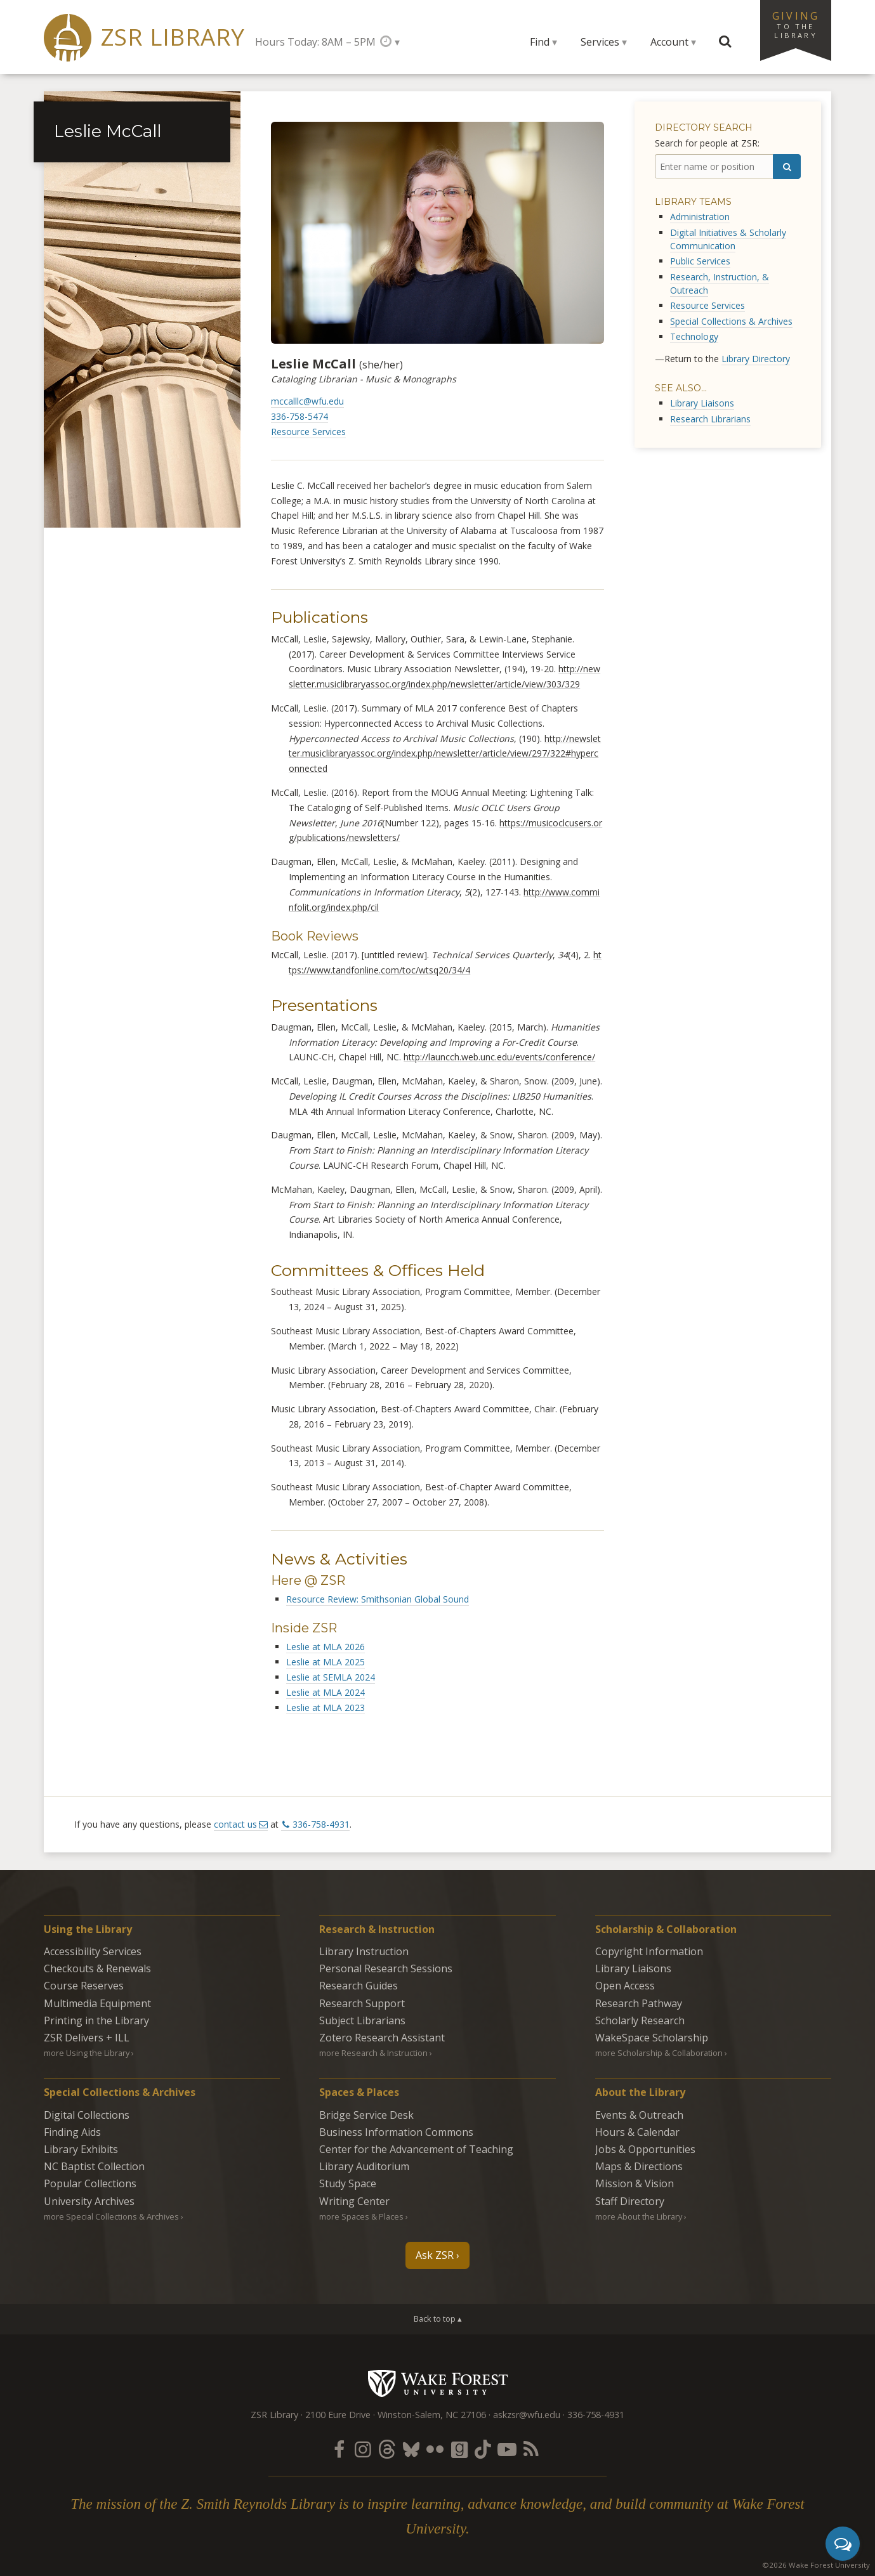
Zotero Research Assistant (382, 2038)
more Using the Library (86, 2053)
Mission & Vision (634, 2183)
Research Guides (358, 1986)
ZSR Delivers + (86, 2038)
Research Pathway (638, 2003)
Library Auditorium (364, 2166)
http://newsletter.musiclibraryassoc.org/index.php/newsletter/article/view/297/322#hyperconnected (445, 753)
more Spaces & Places (361, 2216)
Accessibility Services (92, 1951)
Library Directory (755, 359)
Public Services (700, 261)
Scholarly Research (640, 2020)
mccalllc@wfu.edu (307, 401)
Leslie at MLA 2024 (325, 1692)
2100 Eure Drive (338, 2415)
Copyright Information (649, 1951)
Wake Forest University (437, 2383)
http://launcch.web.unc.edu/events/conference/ (499, 1057)
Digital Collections (86, 2115)
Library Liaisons (702, 403)
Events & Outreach (639, 2115)
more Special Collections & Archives (111, 2216)
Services (600, 42)
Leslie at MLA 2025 (325, 1662)
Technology (694, 336)
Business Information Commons (396, 2132)
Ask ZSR (435, 2255)
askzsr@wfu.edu (526, 2415)
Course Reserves (84, 1986)
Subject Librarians (362, 2020)
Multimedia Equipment (97, 2003)
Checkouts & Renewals (97, 1968)
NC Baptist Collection (94, 2166)
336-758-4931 (321, 1824)
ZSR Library (173, 37)
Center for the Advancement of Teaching (416, 2149)
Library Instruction (364, 1951)
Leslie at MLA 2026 (325, 1647)
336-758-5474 (299, 416)
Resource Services (308, 432)
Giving (795, 24)
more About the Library (638, 2216)
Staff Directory (629, 2201)
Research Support (362, 2003)
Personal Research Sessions (385, 1968)
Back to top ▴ (438, 2318)
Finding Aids (72, 2132)
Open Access (625, 1986)
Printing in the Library (96, 2020)
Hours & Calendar (637, 2132)
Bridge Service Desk (366, 2115)
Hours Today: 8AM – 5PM (315, 42)
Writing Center (354, 2201)
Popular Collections (90, 2183)
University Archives (89, 2201)
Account (669, 42)
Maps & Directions (639, 2166)
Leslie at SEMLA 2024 (330, 1677)
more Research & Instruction (373, 2053)
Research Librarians (710, 419)
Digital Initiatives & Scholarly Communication (728, 239)
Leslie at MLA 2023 (325, 1707)
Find (539, 42)
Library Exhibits (81, 2149)
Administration (700, 217)
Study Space (347, 2183)
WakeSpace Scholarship (651, 2038)
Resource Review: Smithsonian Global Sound (377, 1599)
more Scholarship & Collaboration (659, 2053)
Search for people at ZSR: (707, 143)
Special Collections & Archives (731, 321)
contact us (235, 1824)
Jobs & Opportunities (645, 2149)
